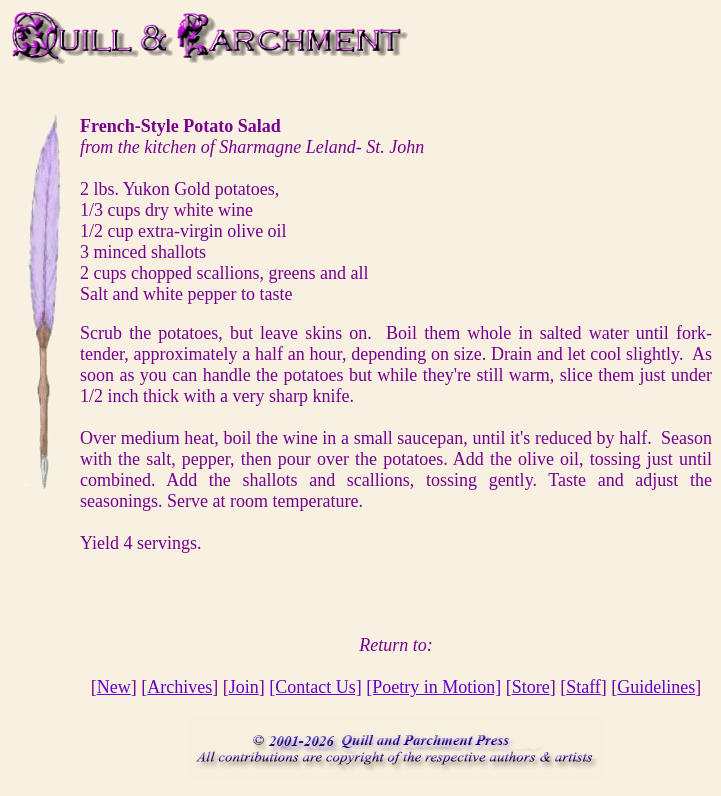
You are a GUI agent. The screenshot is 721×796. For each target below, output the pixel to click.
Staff (583, 687)
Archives (179, 687)
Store (531, 687)
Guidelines (656, 687)
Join (244, 687)
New (114, 687)
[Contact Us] (315, 687)
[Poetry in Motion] (433, 687)
